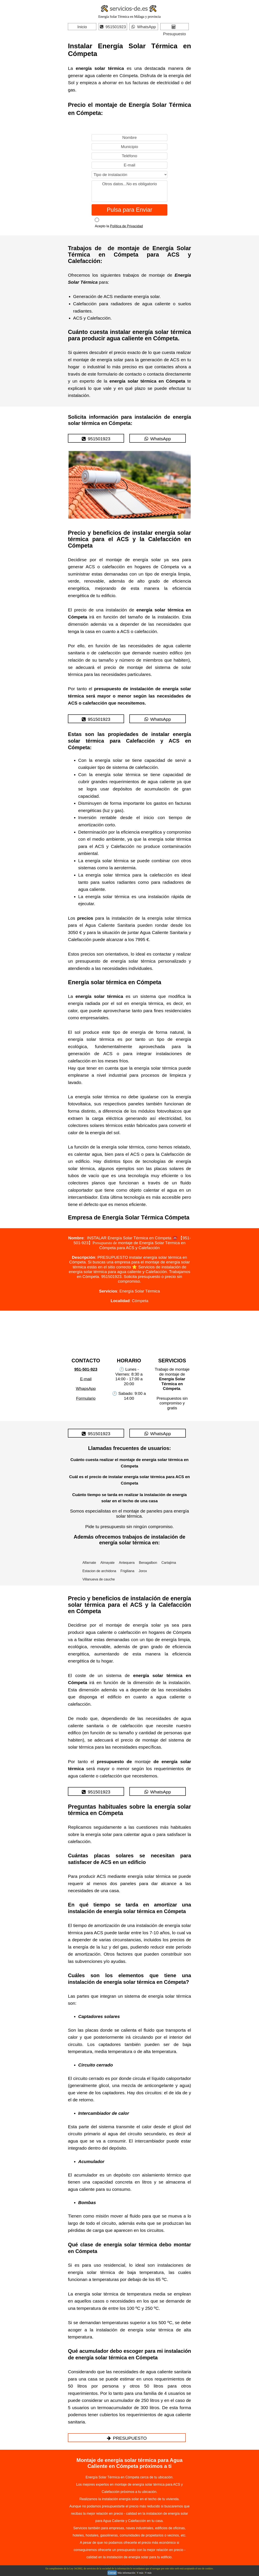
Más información (126, 2572)
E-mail (86, 1379)
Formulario (85, 1398)
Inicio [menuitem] (82, 27)
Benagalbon (148, 1562)
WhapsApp (86, 1388)
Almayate (107, 1562)
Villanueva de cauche (98, 1579)
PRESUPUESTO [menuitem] (127, 2438)
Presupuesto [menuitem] (174, 27)
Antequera (127, 1562)
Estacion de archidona (99, 1571)
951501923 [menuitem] (113, 27)
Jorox (143, 1571)
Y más (140, 2572)
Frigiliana (127, 1571)
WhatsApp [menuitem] (144, 27)
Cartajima (168, 1562)
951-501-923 (85, 1369)
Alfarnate (89, 1562)
